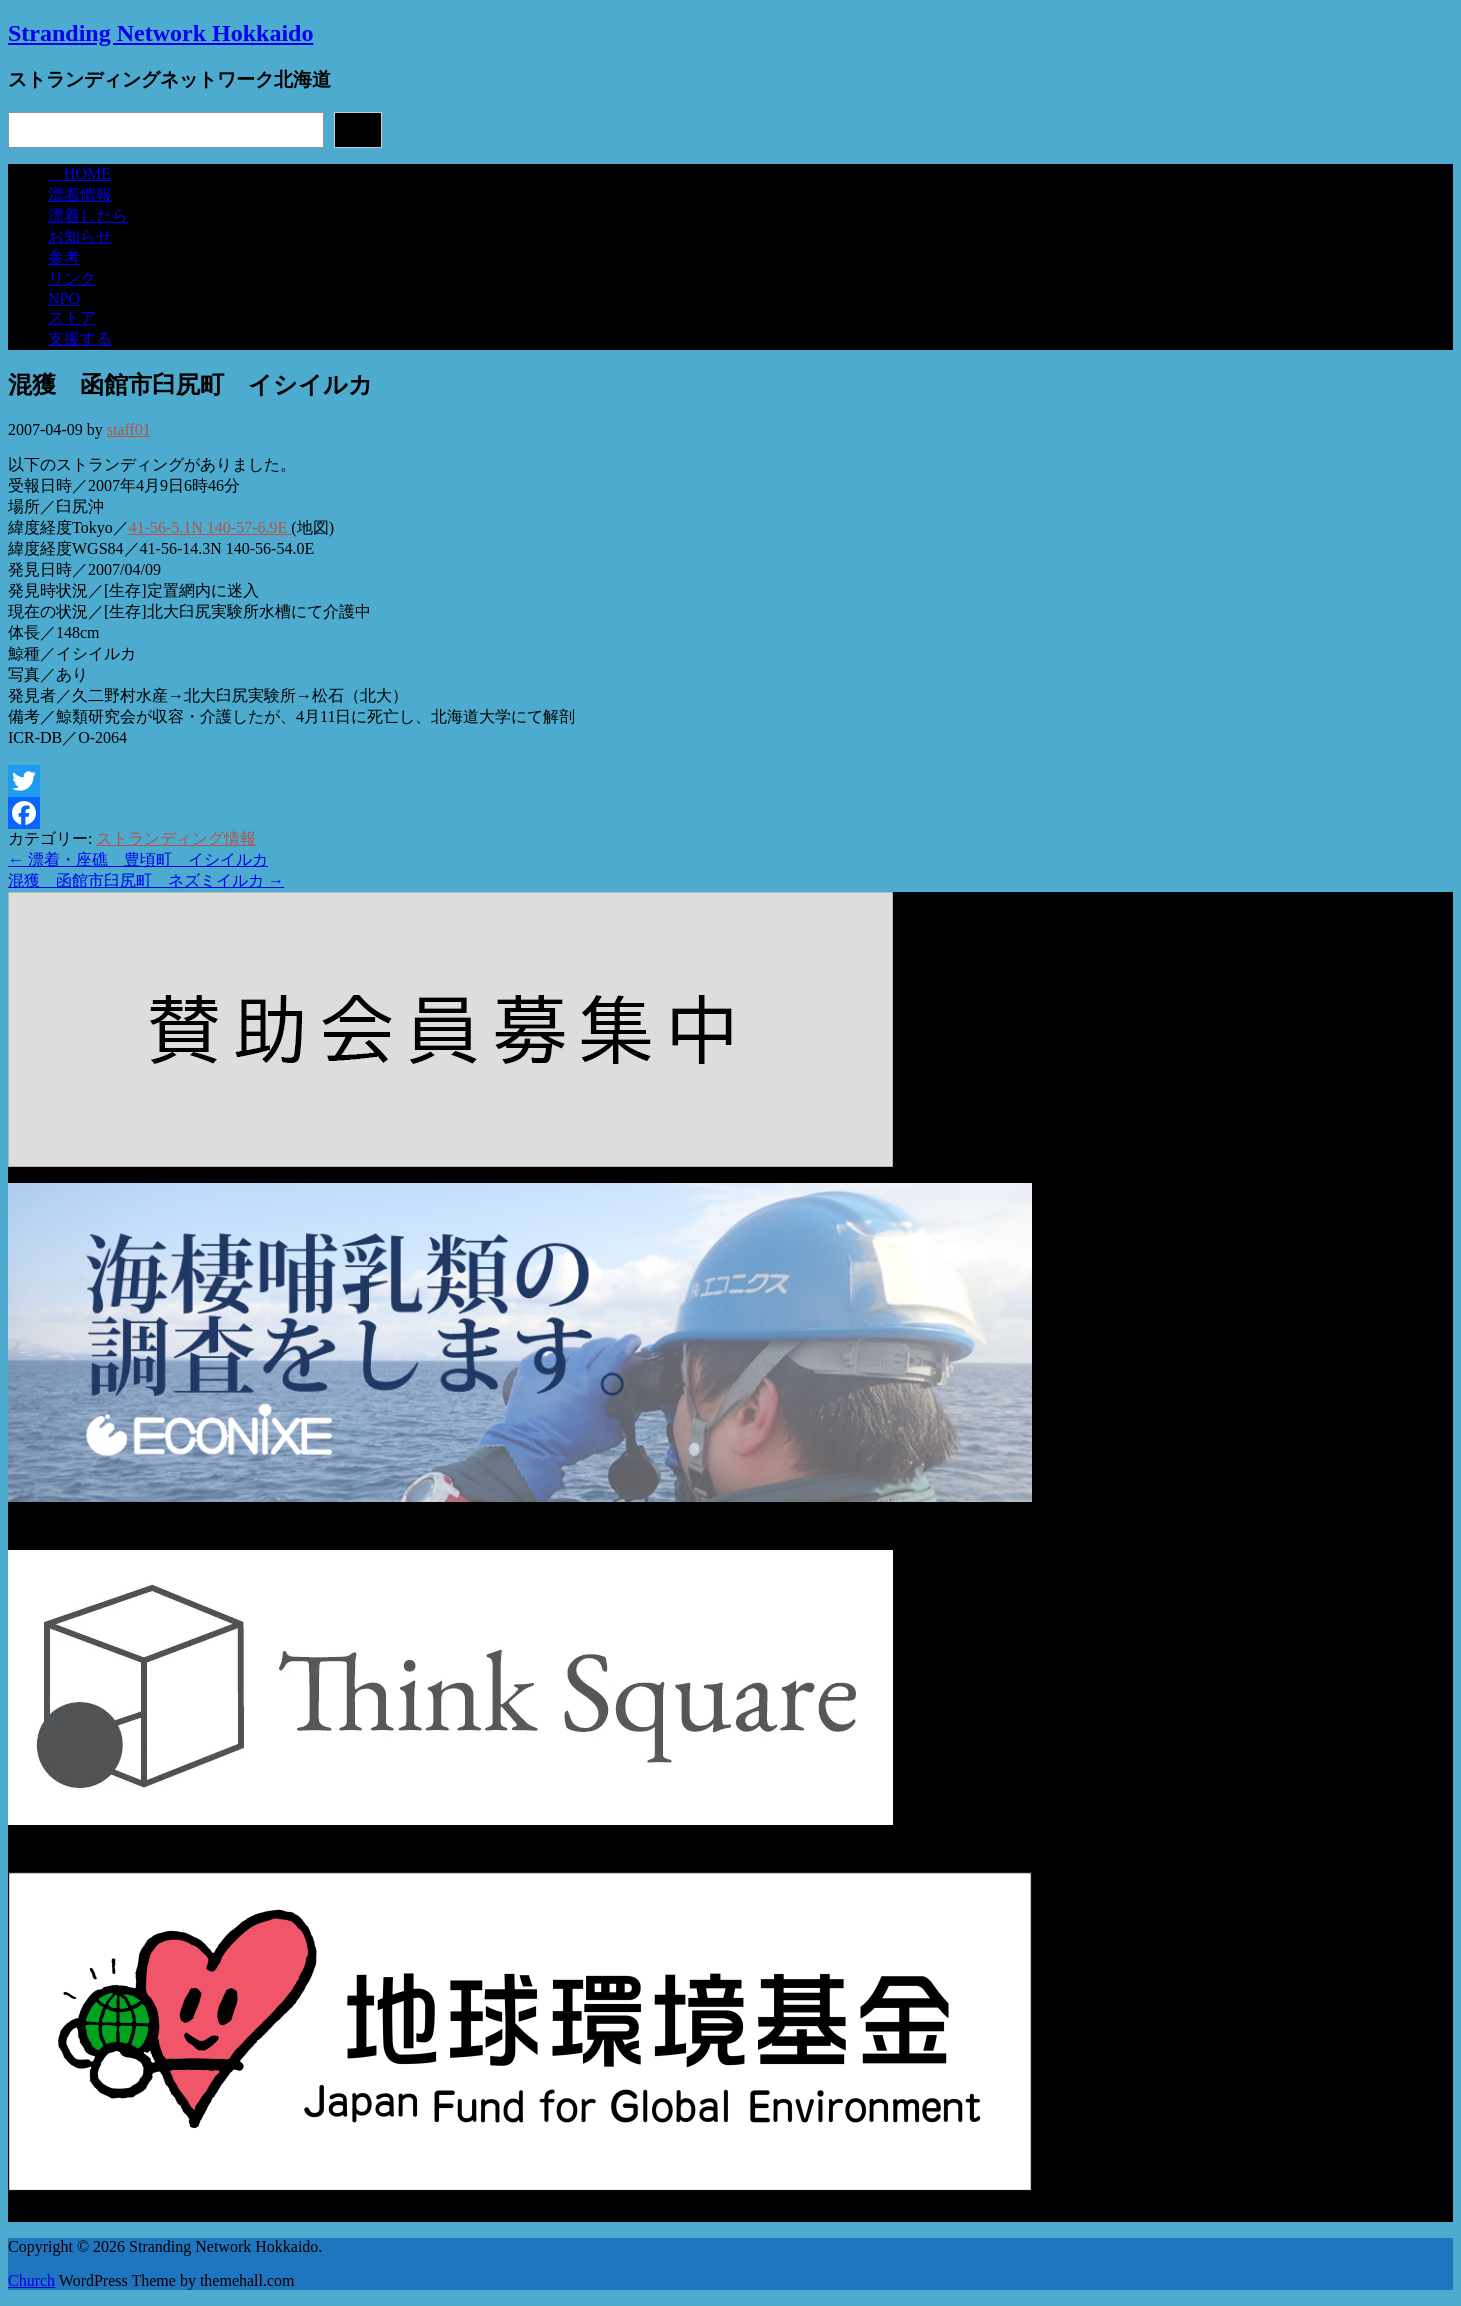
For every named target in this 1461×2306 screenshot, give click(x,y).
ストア (72, 317)
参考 (64, 257)
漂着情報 (80, 194)
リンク (72, 278)
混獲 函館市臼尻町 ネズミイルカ (146, 880)
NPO (64, 298)
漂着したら (88, 215)
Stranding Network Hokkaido (160, 33)
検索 (358, 129)
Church (31, 2280)
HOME (79, 173)
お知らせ (80, 236)
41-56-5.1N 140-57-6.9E (210, 527)
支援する (80, 338)
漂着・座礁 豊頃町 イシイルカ (138, 859)
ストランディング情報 (176, 838)
